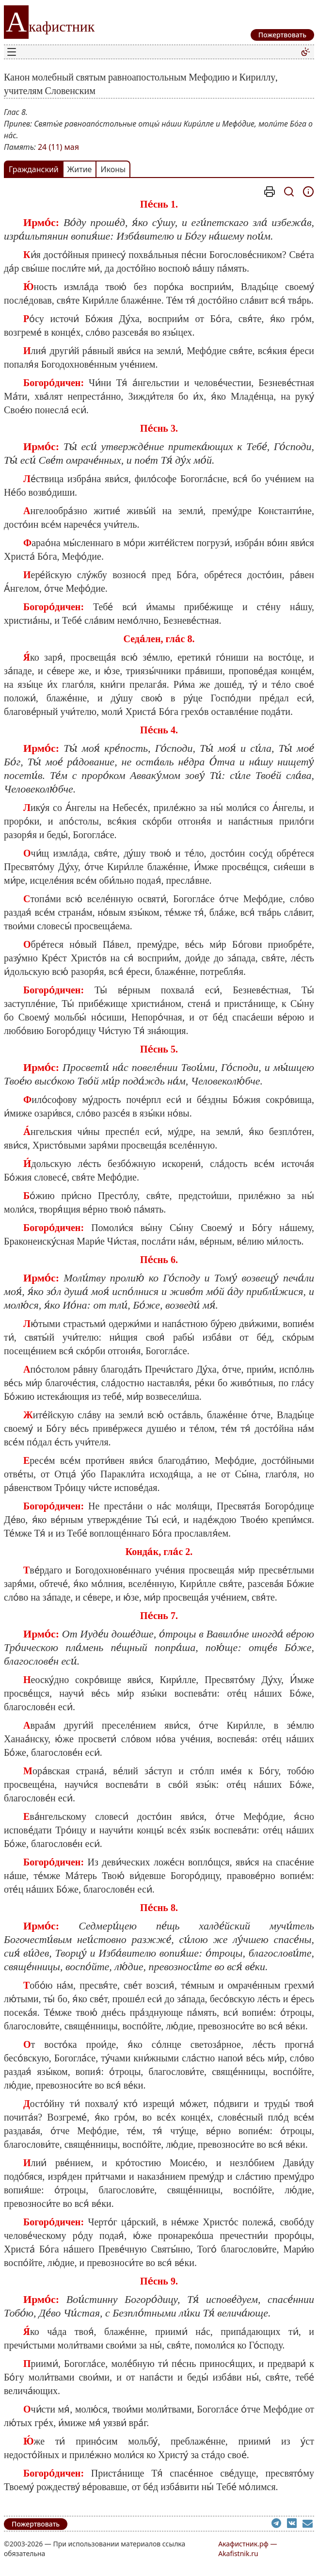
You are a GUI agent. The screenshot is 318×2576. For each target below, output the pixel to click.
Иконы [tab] (113, 169)
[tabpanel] (159, 1340)
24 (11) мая (58, 147)
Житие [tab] (79, 169)
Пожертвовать (36, 2523)
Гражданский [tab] (34, 169)
